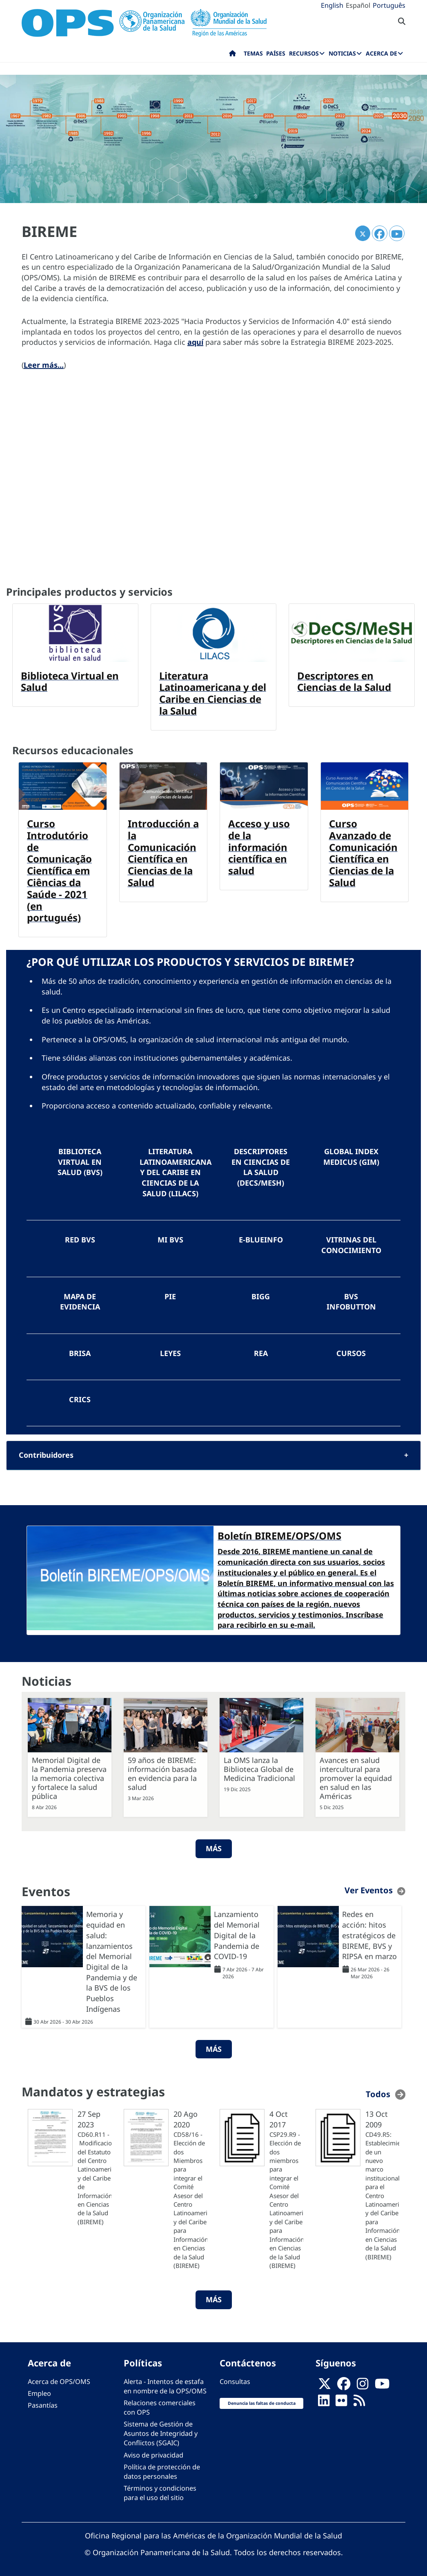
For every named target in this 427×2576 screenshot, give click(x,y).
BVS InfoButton (351, 1300)
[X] (324, 2383)
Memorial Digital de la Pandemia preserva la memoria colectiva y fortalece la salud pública (69, 1775)
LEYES (170, 1351)
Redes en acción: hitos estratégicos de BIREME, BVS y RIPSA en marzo (369, 1932)
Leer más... (44, 365)
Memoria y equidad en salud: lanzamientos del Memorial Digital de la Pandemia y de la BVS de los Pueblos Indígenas (111, 1958)
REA (261, 1351)
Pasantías (43, 2401)
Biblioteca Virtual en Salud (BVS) (80, 1161)
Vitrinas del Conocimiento (351, 1244)
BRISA (80, 1351)
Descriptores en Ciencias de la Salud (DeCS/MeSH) (260, 1167)
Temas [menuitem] (253, 53)
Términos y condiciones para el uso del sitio (160, 2490)
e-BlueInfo (261, 1239)
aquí (195, 342)
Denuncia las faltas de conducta (262, 2400)
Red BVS (80, 1239)
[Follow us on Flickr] (341, 2399)
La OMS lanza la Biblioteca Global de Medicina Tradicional (259, 1766)
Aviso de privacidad (153, 2451)
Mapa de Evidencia (80, 1300)
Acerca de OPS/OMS (59, 2378)
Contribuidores (46, 1452)
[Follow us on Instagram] (362, 2383)
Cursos (351, 1351)
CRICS (80, 1397)
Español (358, 5)
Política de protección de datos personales (162, 2468)
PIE (170, 1295)
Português (389, 5)
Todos (378, 2091)
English (332, 5)
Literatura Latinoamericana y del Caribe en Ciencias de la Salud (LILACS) (175, 1172)
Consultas (235, 2378)
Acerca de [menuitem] (381, 53)
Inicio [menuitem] (232, 55)
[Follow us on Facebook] (343, 2383)
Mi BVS (170, 1239)
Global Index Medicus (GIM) (351, 1156)
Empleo (39, 2390)
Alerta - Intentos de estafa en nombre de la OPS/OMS (165, 2383)
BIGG (260, 1295)
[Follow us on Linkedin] (323, 2399)
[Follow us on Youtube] (382, 2383)
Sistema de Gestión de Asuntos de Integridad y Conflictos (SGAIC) (161, 2430)
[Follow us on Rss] (359, 2399)
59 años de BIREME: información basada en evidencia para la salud (162, 1771)
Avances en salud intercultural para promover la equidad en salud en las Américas (356, 1775)
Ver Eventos (369, 1887)
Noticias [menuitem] (342, 53)
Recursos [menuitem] (304, 53)
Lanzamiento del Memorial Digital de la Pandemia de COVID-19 (237, 1932)
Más (214, 1845)
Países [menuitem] (275, 53)
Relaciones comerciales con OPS (160, 2404)
